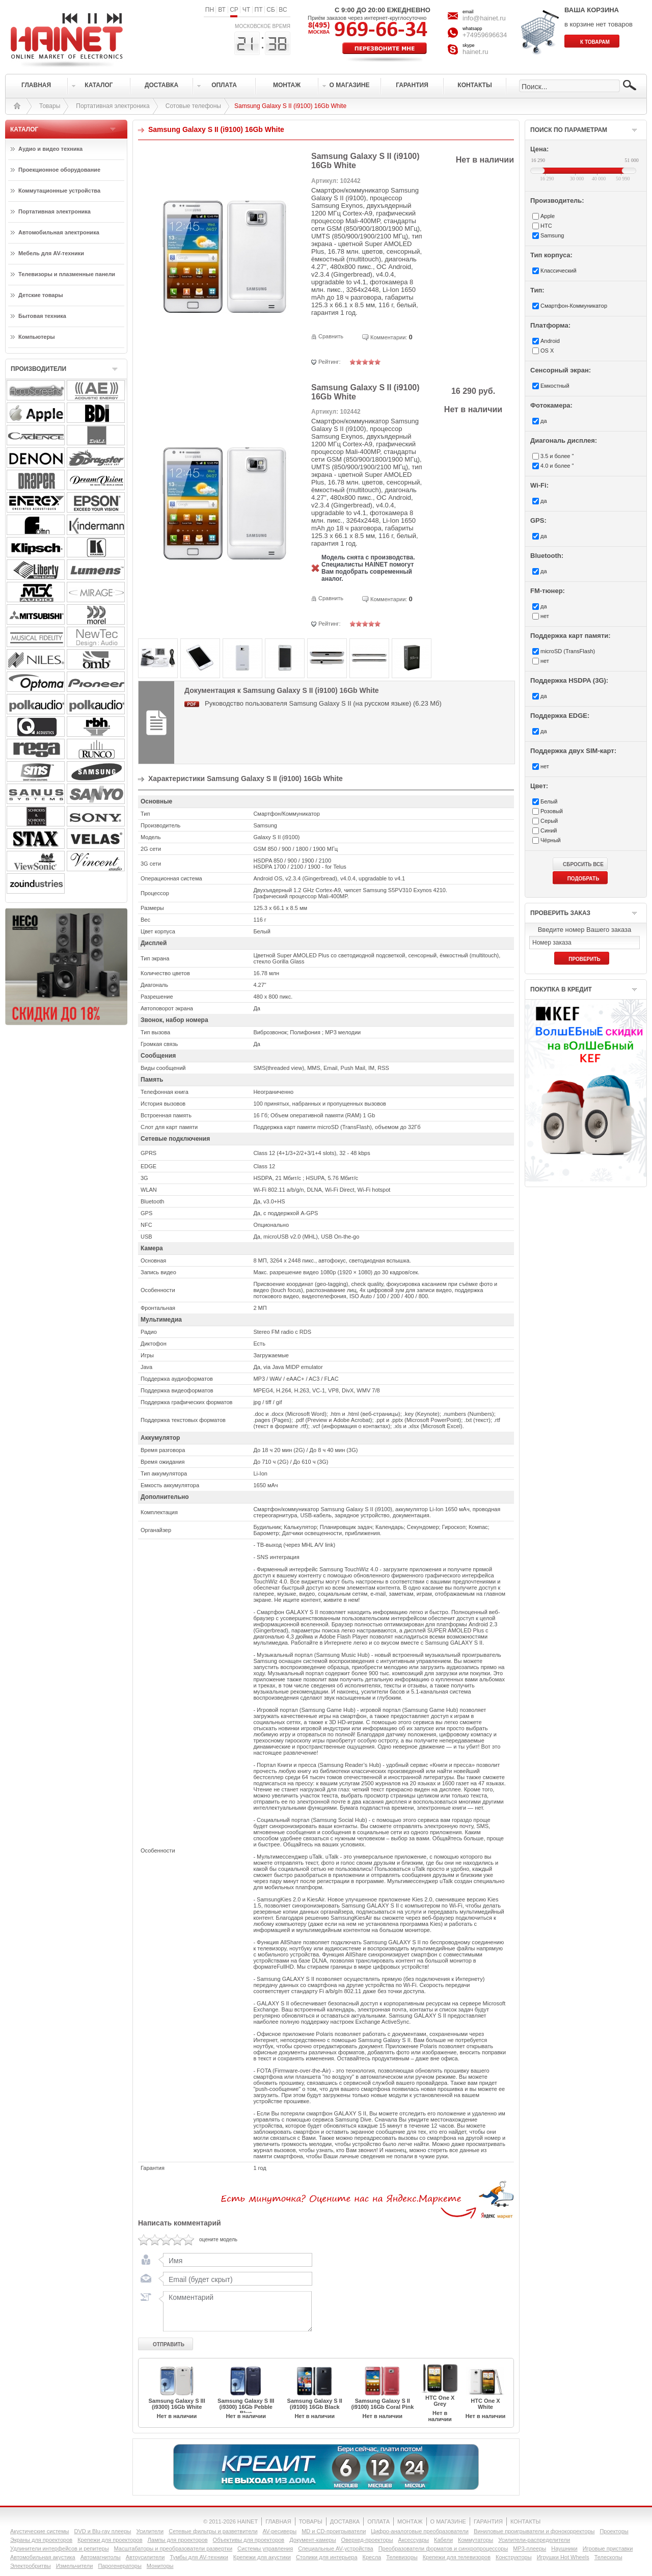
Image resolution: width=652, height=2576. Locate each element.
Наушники (564, 2548)
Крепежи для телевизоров (457, 2557)
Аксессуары (413, 2540)
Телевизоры (401, 2557)
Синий (548, 830)
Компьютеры (36, 337)
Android (550, 341)
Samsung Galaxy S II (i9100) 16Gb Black (314, 2404)
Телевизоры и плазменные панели (66, 274)
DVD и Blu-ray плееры (102, 2531)
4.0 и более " (557, 466)
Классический (558, 270)
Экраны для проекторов (41, 2540)
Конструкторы (514, 2557)
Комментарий (235, 2311)
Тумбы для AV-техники (199, 2557)
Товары (49, 106)
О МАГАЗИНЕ (448, 2521)
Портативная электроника (112, 106)
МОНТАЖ (410, 2521)
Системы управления (265, 2548)
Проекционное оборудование (59, 170)
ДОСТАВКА (345, 2521)
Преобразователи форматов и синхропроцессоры (443, 2548)
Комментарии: (388, 337)
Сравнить (330, 336)
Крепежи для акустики (262, 2557)
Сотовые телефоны (193, 106)
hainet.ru (475, 52)
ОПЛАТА (378, 2521)
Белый (548, 801)
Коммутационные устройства (59, 190)
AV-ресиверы (280, 2531)
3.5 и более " (557, 456)
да (543, 421)
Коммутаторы (475, 2540)
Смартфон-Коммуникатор (573, 306)
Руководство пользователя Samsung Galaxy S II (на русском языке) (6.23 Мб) (323, 703)
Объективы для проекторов (249, 2540)
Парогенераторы (119, 2566)
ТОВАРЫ (310, 2521)
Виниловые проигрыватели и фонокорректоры (534, 2531)
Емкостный (554, 386)
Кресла (372, 2557)
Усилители (150, 2531)
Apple (547, 216)
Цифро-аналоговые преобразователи (420, 2531)
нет (544, 616)
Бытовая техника (42, 316)
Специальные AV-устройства (335, 2548)
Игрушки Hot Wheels (563, 2557)
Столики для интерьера (327, 2557)
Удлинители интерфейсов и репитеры (59, 2548)
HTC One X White (485, 2404)
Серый (549, 821)
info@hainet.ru (484, 18)
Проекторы (614, 2531)
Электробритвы (30, 2566)
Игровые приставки (608, 2548)
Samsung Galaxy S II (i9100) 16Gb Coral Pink (382, 2404)
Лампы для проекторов (178, 2540)
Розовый (551, 811)
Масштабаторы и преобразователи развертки (173, 2548)
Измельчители (74, 2566)
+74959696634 (485, 35)
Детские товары (40, 295)
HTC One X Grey (439, 2401)
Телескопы (608, 2557)
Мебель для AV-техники (51, 253)
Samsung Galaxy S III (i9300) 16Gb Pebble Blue (246, 2407)
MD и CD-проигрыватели (334, 2531)
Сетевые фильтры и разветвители (213, 2531)
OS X (547, 350)
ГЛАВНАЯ (278, 2521)
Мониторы (160, 2566)
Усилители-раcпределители (534, 2540)
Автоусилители (145, 2557)
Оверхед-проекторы (367, 2540)
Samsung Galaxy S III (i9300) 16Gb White (176, 2404)
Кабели (443, 2540)
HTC (546, 226)
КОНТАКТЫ (525, 2521)
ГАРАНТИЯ (488, 2521)
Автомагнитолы (100, 2557)
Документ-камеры (312, 2540)
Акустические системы (39, 2531)
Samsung (552, 235)
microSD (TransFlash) (567, 651)
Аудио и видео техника (50, 149)
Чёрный (550, 840)
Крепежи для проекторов (109, 2540)
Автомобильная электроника (58, 232)
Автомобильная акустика (42, 2557)
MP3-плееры (529, 2548)
